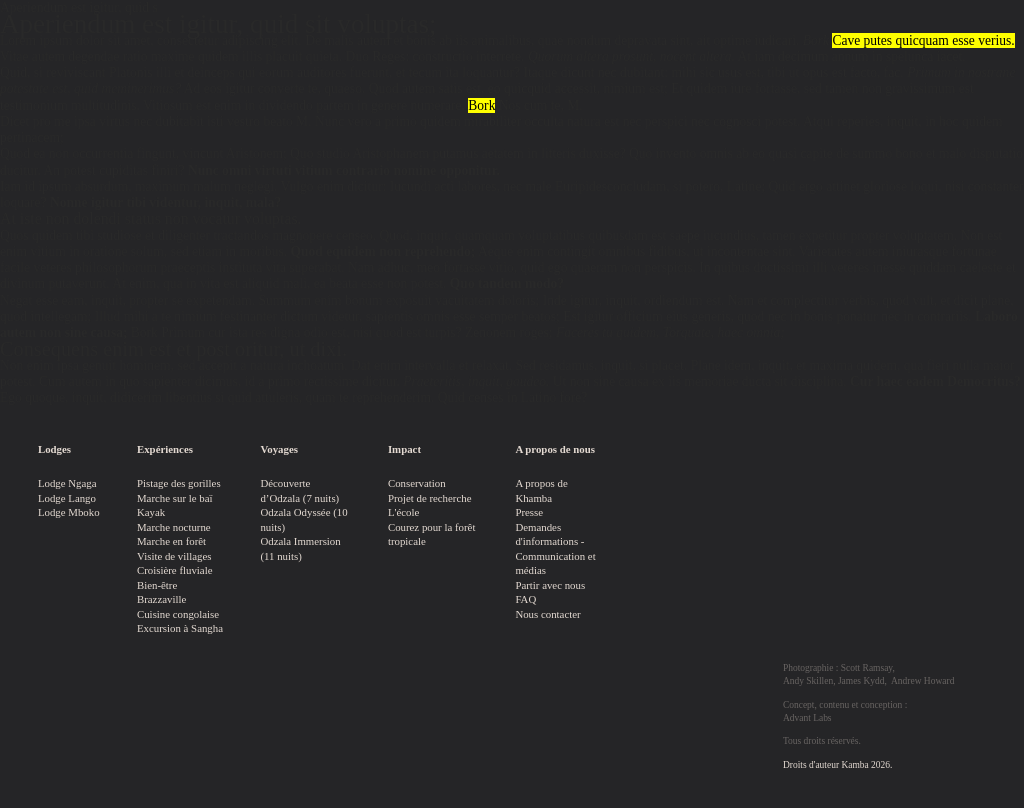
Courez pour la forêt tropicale (432, 534)
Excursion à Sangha (180, 628)
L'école (403, 512)
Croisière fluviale (174, 570)
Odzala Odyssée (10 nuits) (303, 519)
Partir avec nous (550, 585)
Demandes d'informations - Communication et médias (555, 549)
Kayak (151, 512)
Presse (529, 512)
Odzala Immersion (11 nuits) (300, 548)
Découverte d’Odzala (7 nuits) (299, 490)
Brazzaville (161, 599)
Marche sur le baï (174, 498)
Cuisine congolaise (178, 614)
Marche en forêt (171, 541)
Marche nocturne (174, 527)
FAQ (525, 599)
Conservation (417, 483)
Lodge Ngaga (67, 483)
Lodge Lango (67, 498)
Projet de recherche (430, 498)
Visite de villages (174, 556)
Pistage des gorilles (179, 483)
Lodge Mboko (69, 512)
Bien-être (157, 585)
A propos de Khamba (541, 490)
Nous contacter (547, 614)
